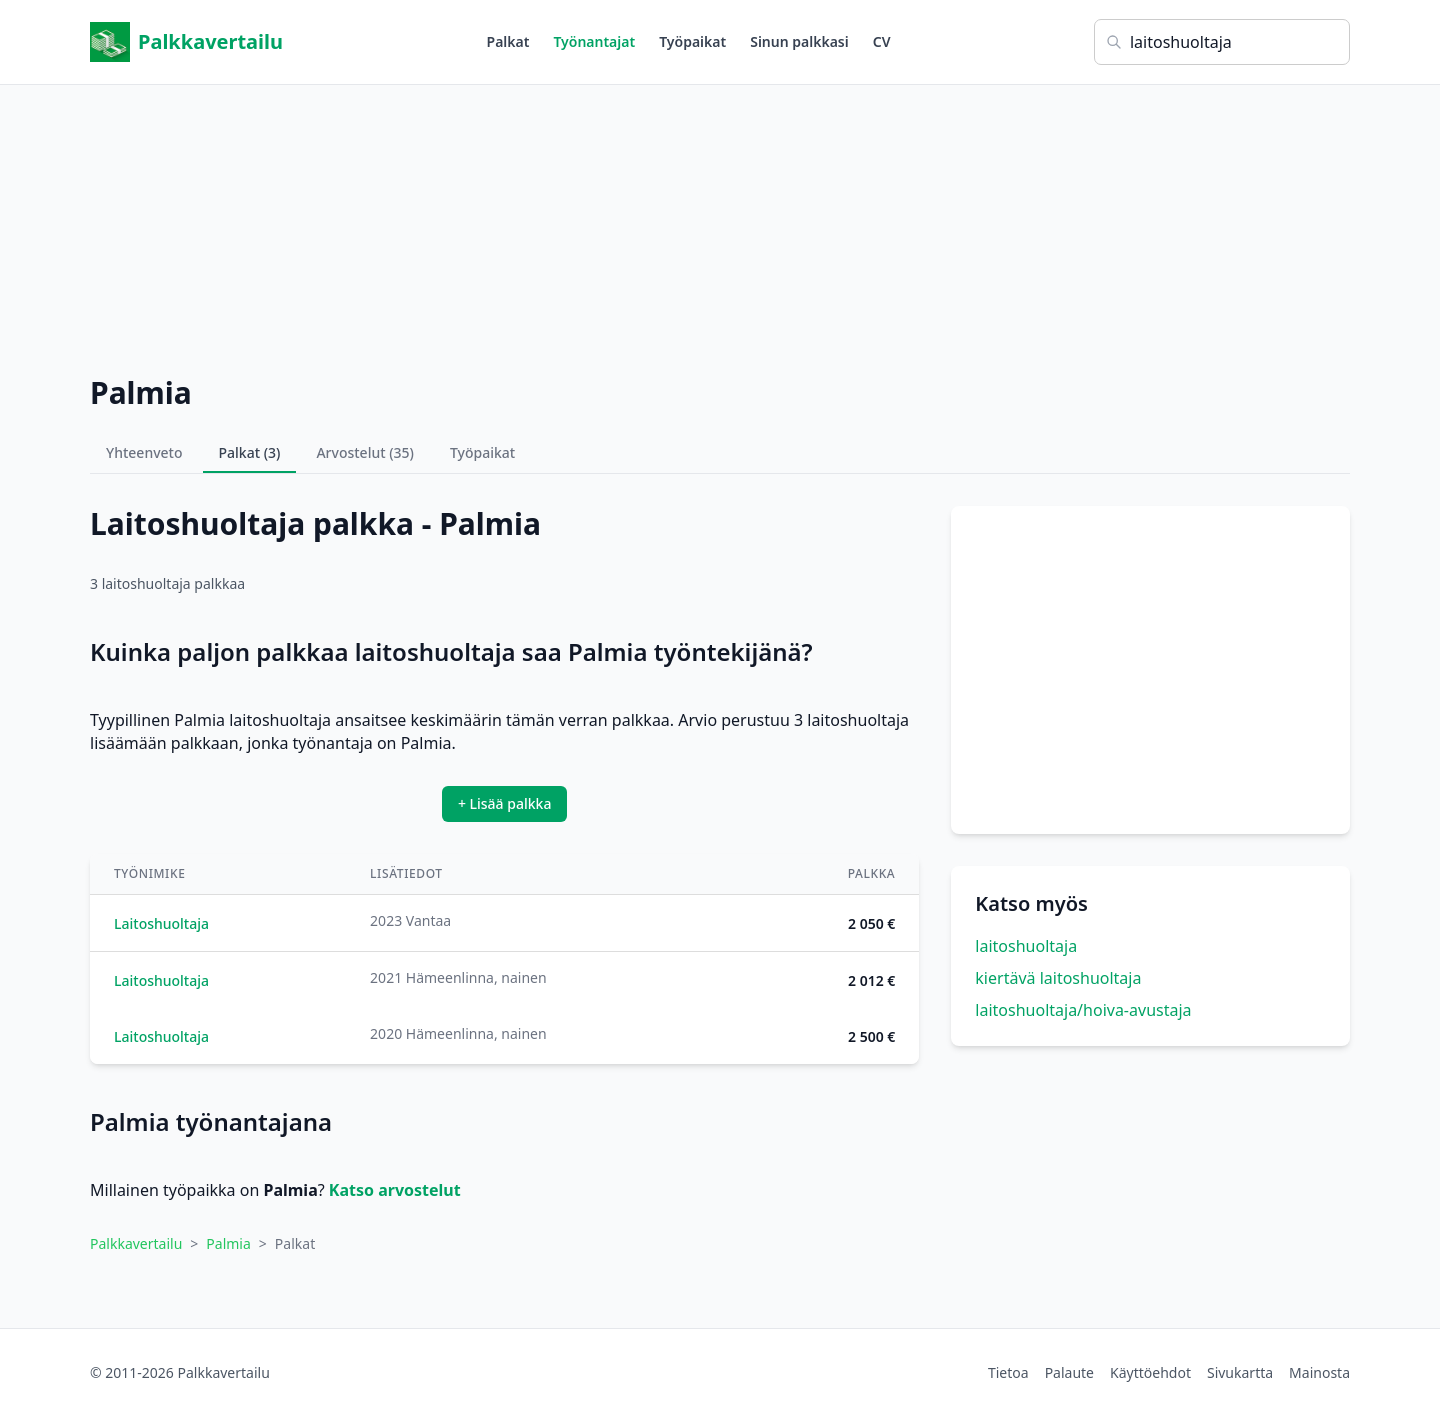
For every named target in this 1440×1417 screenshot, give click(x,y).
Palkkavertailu (186, 42)
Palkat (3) (250, 452)
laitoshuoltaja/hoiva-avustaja (1083, 1010)
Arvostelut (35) (365, 452)
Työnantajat (594, 41)
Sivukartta (1240, 1372)
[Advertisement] (720, 225)
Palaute (1069, 1372)
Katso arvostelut (395, 1190)
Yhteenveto (144, 452)
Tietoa (1008, 1372)
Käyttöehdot (1150, 1372)
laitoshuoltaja (1026, 946)
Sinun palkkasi (799, 41)
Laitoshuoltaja (161, 923)
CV (882, 41)
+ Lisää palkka (505, 803)
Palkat (508, 41)
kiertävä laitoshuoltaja (1058, 978)
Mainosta (1319, 1372)
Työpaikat (692, 41)
